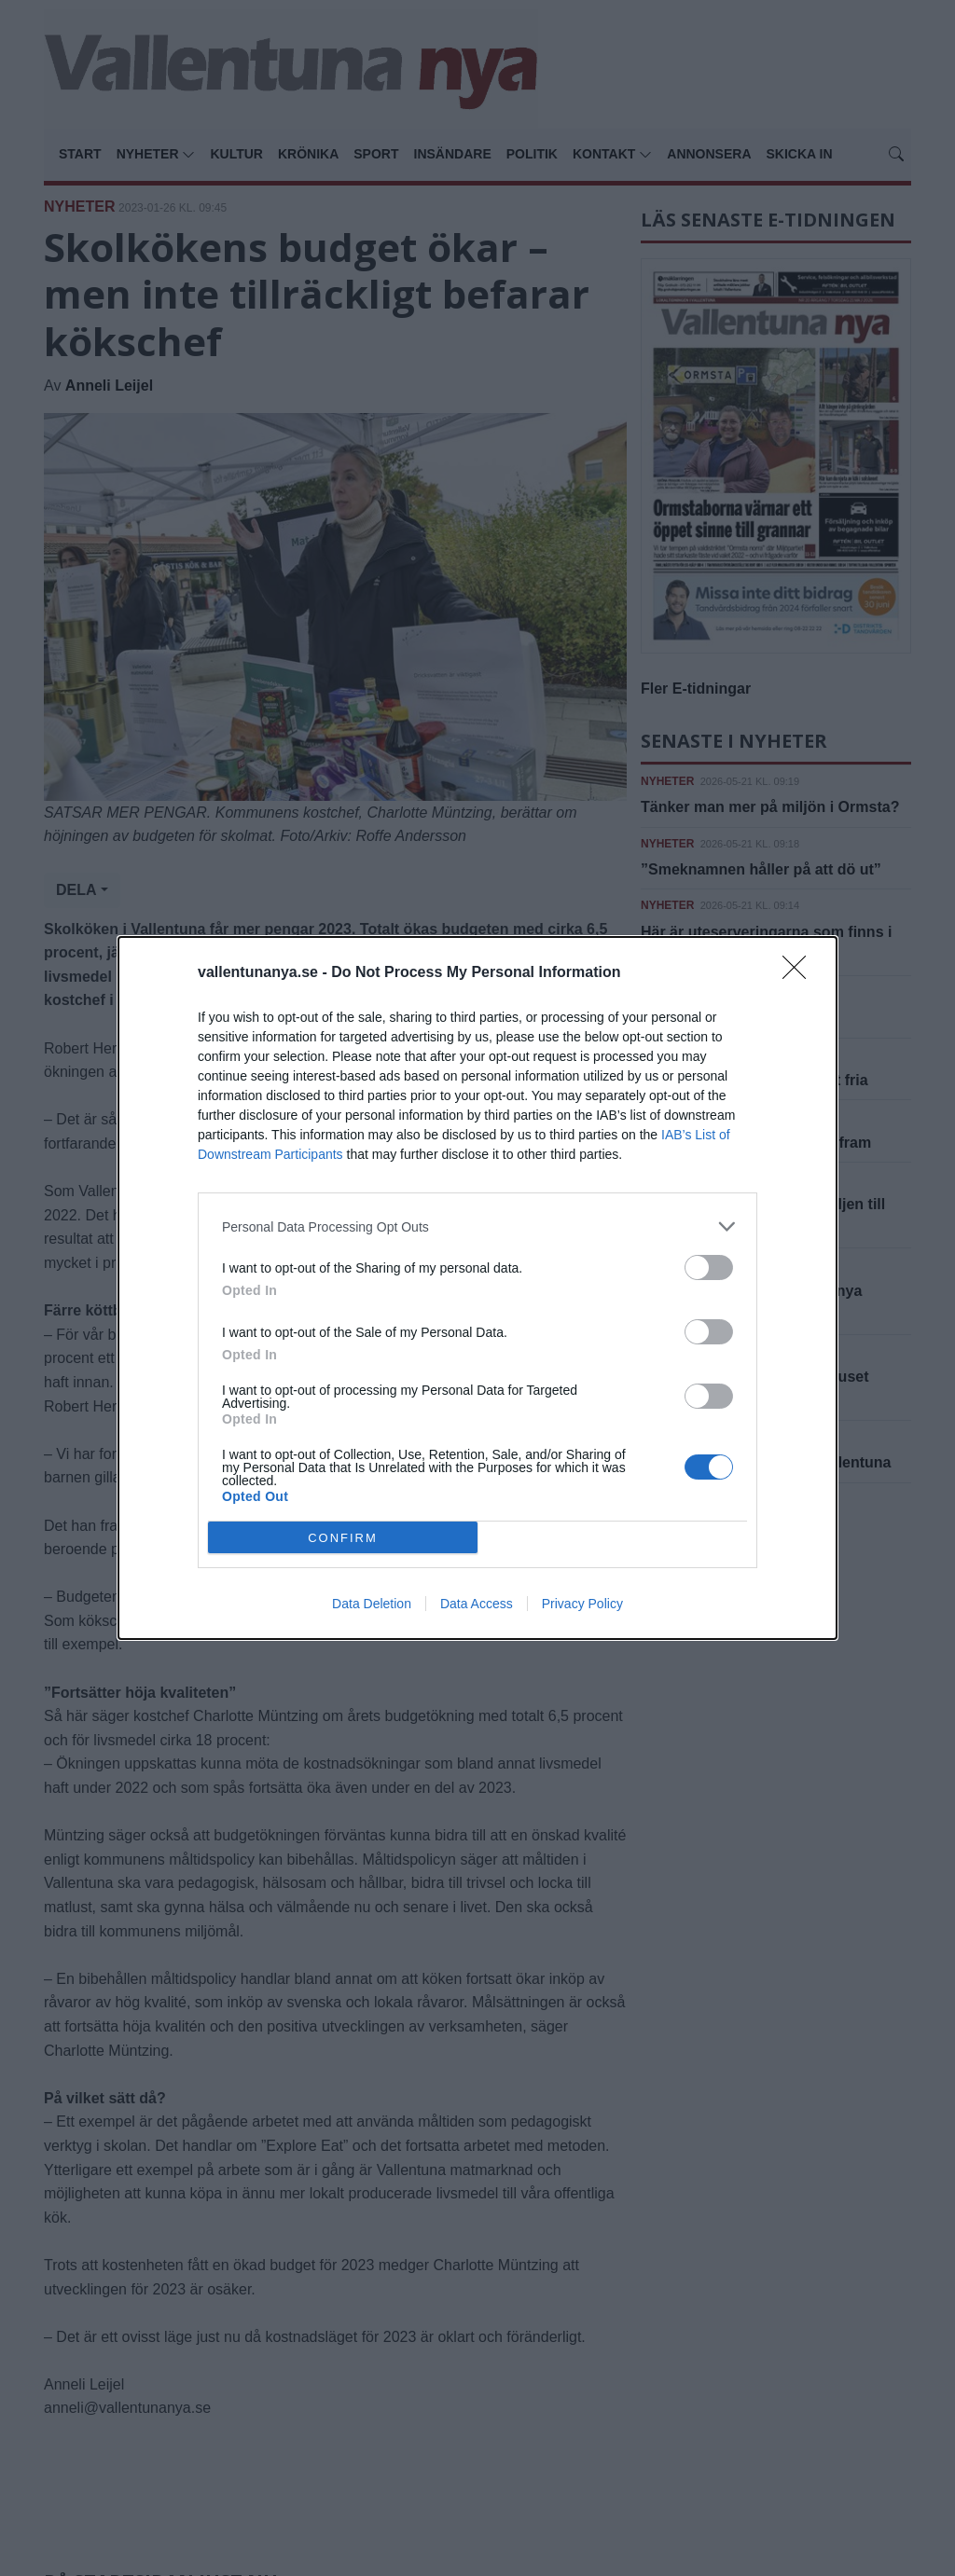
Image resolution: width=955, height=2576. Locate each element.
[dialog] (477, 1288)
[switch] (709, 1267)
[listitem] (477, 1226)
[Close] (800, 973)
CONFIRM (343, 1538)
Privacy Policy (582, 1603)
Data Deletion (371, 1603)
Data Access (476, 1603)
